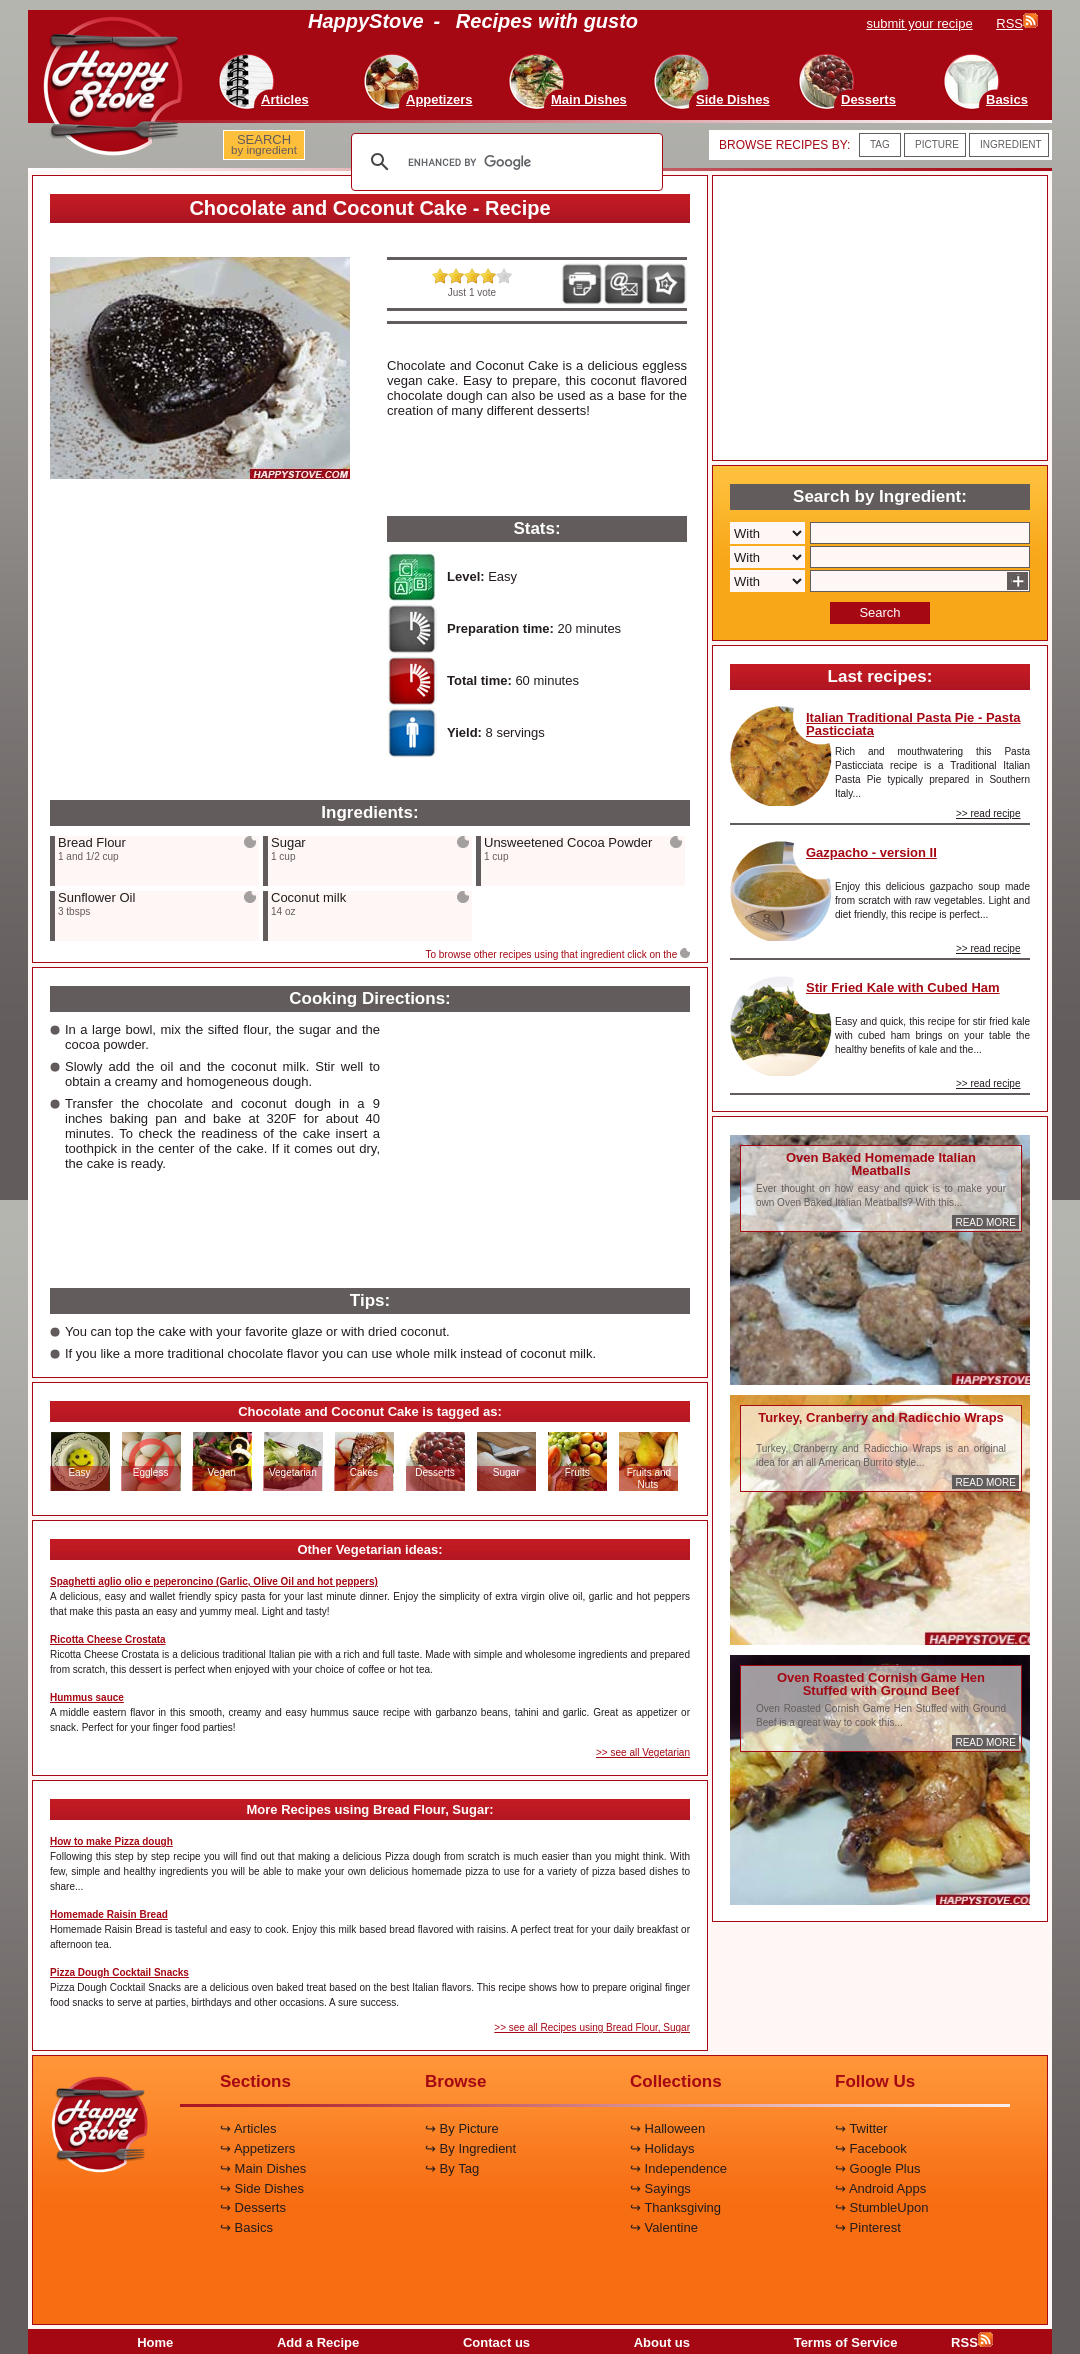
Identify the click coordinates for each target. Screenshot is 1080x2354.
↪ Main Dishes (263, 2168)
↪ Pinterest (868, 2227)
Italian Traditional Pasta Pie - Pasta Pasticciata (913, 724)
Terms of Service (846, 2342)
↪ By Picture (462, 2128)
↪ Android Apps (880, 2188)
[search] (504, 162)
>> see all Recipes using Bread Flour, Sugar (592, 2027)
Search (879, 612)
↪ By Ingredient (470, 2148)
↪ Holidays (662, 2148)
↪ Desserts (253, 2207)
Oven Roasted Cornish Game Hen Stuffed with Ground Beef (881, 1684)
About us (662, 2342)
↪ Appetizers (257, 2148)
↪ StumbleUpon (881, 2207)
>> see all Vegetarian (643, 1752)
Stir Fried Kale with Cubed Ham (903, 987)
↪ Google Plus (877, 2168)
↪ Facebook (871, 2148)
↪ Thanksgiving (675, 2207)
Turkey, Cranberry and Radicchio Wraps (881, 1417)
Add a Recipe (318, 2342)
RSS (972, 2342)
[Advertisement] (200, 641)
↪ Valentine (664, 2227)
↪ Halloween (667, 2128)
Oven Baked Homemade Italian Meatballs (881, 1164)
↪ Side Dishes (262, 2188)
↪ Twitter (861, 2128)
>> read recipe (988, 813)
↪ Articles (248, 2128)
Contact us (496, 2342)
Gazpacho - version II (871, 852)
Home (155, 2342)
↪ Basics (246, 2227)
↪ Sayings (660, 2188)
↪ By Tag (452, 2168)
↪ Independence (678, 2168)
